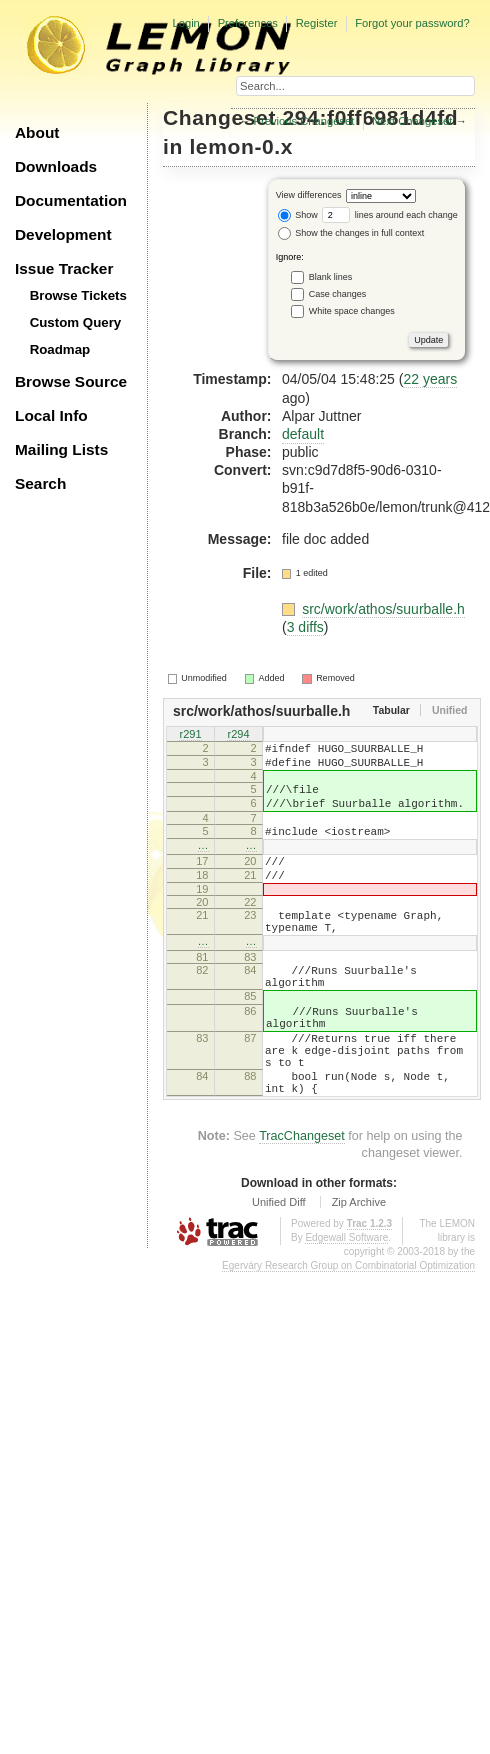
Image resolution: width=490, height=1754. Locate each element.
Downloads (56, 166)
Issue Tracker (64, 268)
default (303, 434)
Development (63, 234)
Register (317, 23)
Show (298, 215)
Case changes (338, 293)
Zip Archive (359, 1268)
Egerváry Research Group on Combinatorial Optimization (348, 1331)
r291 (190, 735)
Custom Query (76, 322)
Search (40, 483)
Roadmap (60, 349)
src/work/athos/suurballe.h (383, 609)
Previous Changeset (304, 121)
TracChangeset (302, 1202)
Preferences (248, 23)
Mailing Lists (61, 449)
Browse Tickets (78, 295)
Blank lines (331, 276)
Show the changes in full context (351, 233)
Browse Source (71, 381)
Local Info (51, 415)
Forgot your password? (412, 23)
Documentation (71, 200)
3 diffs (305, 627)
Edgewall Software (346, 1303)
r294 (238, 735)
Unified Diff (279, 1268)
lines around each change (390, 215)
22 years (430, 379)
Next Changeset (412, 121)
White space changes (352, 310)
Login (185, 23)
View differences (309, 195)
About (37, 132)
